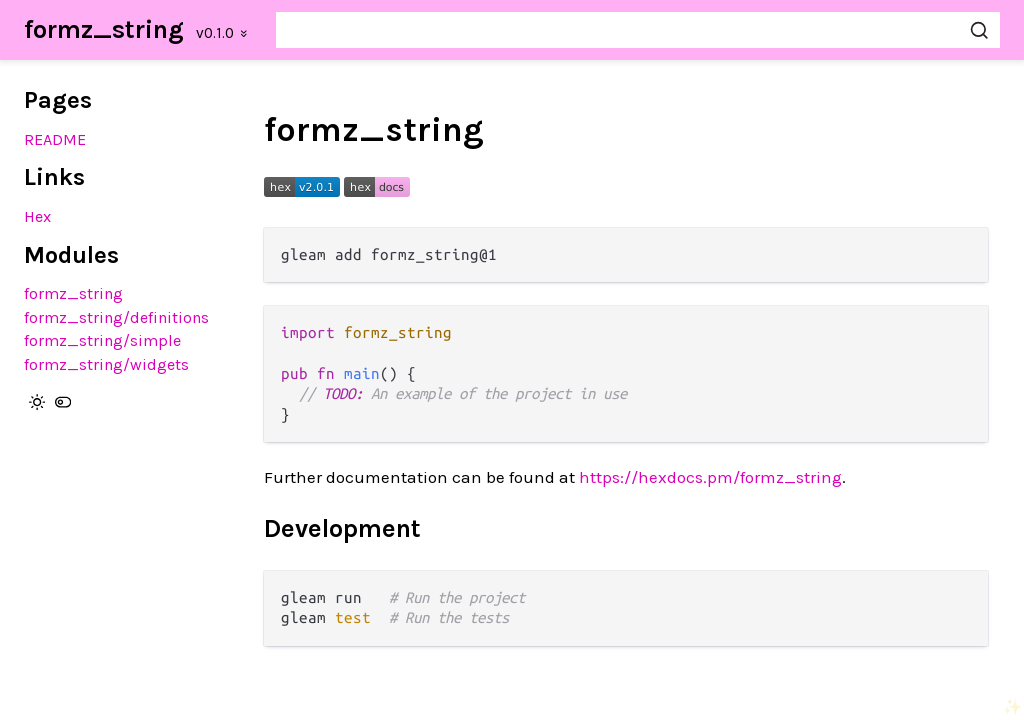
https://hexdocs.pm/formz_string (710, 477)
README (55, 139)
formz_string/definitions (116, 317)
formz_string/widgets (106, 364)
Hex (37, 216)
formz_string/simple (102, 340)
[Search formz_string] (638, 30)
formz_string (104, 29)
